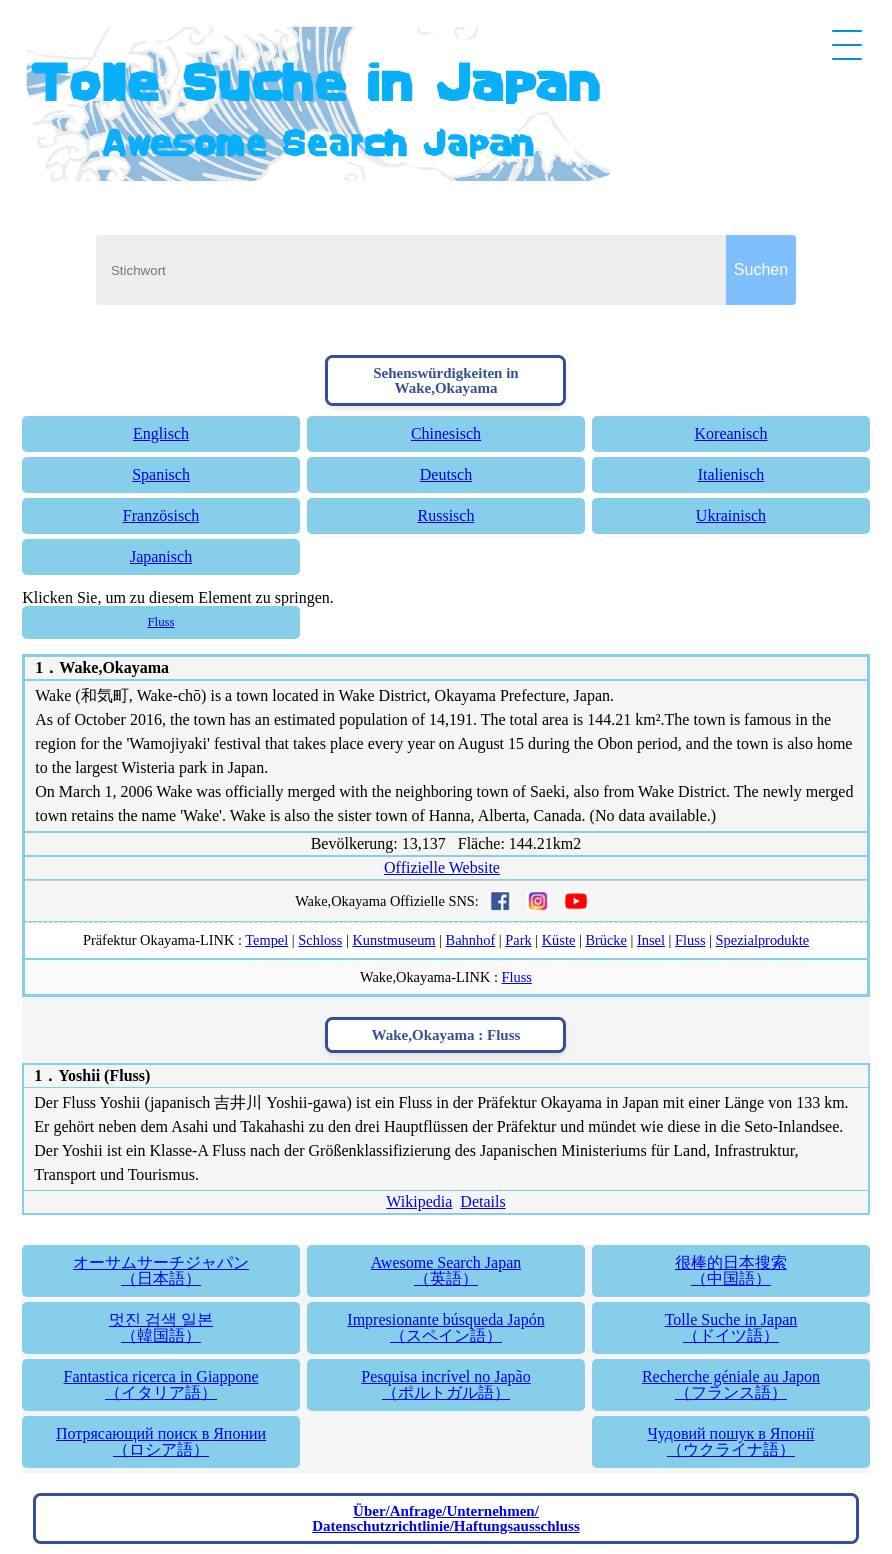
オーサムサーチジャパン (160, 1270)
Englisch (161, 433)
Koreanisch (731, 433)
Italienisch (731, 474)
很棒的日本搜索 (730, 1270)
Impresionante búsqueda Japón (445, 1327)
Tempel (266, 940)
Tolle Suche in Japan (730, 1327)
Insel (651, 940)
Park (518, 940)
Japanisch (161, 556)
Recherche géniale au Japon (730, 1384)
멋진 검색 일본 (160, 1327)
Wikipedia (419, 1201)
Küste (559, 940)
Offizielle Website (442, 867)
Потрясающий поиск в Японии (160, 1441)
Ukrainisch (731, 515)
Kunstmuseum (393, 940)
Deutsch (446, 474)
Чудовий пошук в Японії (730, 1441)
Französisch (161, 515)
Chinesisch (446, 433)
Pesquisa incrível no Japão (445, 1384)
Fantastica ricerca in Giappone (160, 1384)
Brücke (606, 940)
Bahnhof (471, 940)
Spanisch (161, 474)
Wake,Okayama (114, 667)
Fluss (161, 622)
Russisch (446, 515)
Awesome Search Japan (445, 1270)
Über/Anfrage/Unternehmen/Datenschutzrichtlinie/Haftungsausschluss (446, 1518)
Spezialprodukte (763, 940)
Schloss (320, 940)
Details (482, 1201)
